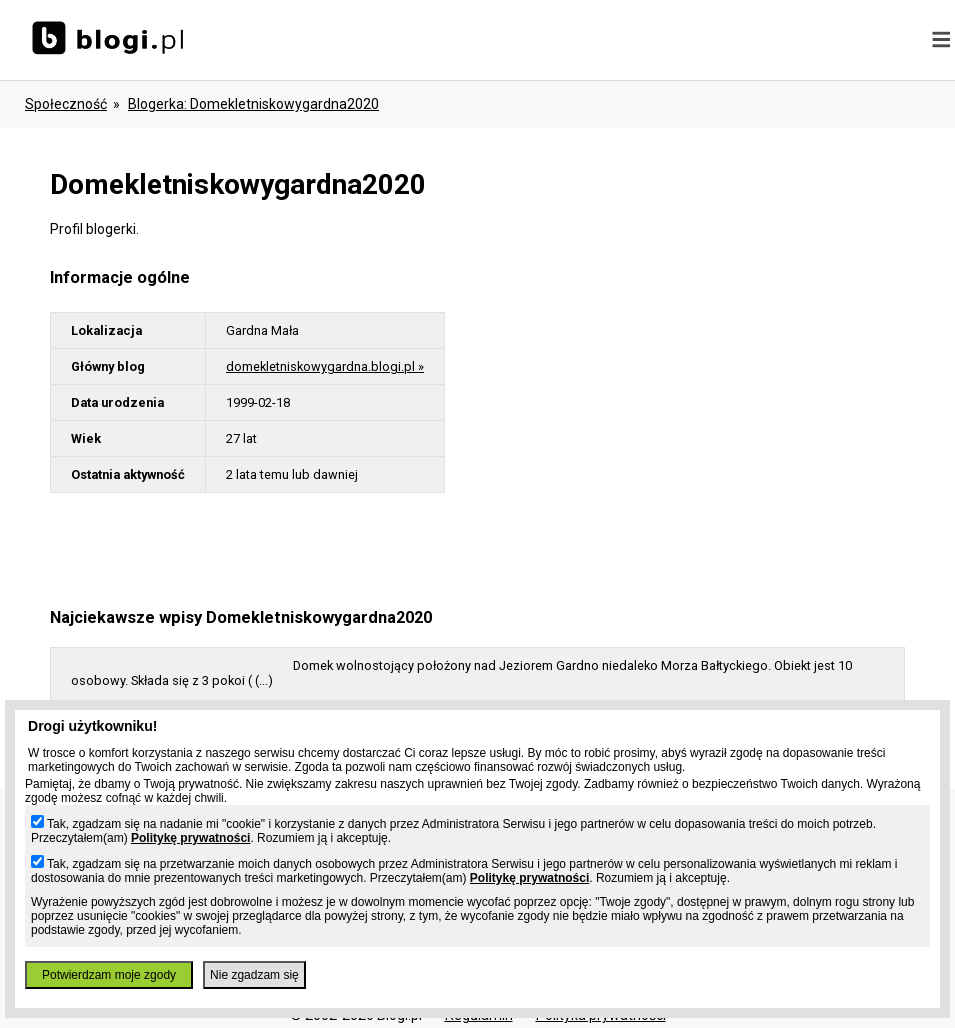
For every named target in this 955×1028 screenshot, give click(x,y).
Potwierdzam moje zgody (109, 975)
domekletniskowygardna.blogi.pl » (325, 366)
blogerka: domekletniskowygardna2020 (253, 104)
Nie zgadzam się (254, 975)
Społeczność (66, 104)
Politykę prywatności (190, 838)
